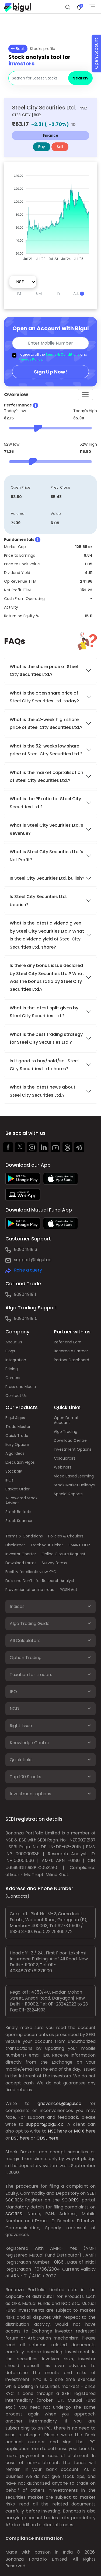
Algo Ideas (15, 1453)
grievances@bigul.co (59, 2103)
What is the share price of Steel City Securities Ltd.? (44, 670)
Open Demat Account (66, 1420)
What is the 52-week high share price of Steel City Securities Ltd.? (46, 723)
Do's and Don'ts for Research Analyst (39, 1580)
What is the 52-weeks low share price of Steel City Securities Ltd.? (46, 750)
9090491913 (25, 1249)
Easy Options (17, 1444)
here (62, 2131)
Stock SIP (13, 1471)
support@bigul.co (32, 1260)
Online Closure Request (63, 1554)
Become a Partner (71, 1351)
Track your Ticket (46, 1545)
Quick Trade (16, 1435)
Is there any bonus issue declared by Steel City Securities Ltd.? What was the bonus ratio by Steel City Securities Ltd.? (47, 977)
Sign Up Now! (50, 371)
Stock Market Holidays (74, 1485)
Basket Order (17, 1489)
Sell (60, 146)
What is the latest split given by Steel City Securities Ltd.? (44, 1012)
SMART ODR (79, 1545)
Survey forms (54, 1563)
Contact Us (16, 1395)
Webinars (62, 1467)
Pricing (11, 1369)
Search (80, 78)
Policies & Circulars (65, 1536)
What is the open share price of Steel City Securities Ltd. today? (45, 697)
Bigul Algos (15, 1417)
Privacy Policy (30, 359)
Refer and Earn (67, 1342)
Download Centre (70, 1440)
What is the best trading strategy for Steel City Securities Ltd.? (46, 1038)
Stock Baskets (18, 1511)
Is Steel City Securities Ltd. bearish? (38, 900)
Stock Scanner (19, 1520)
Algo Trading (65, 1431)
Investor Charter (20, 1554)
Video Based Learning (74, 1476)
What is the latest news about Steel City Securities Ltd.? (42, 1091)
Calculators (64, 1458)
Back (18, 48)
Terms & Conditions (62, 354)
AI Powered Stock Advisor (21, 1500)
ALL (78, 293)
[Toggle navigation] (85, 394)
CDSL (41, 2138)
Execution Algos (20, 1462)
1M (19, 293)
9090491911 (25, 1294)
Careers (12, 1377)
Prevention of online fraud (29, 1589)
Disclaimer (15, 1545)
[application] (50, 215)
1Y (59, 293)
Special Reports (68, 1494)
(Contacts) (17, 1896)
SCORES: (14, 2200)
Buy (41, 146)
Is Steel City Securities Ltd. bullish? (47, 878)
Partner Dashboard (71, 1360)
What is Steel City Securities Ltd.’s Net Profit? (46, 856)
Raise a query (28, 1270)
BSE (15, 2138)
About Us (13, 1342)
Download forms (20, 1563)
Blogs (10, 1351)
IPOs (9, 1480)
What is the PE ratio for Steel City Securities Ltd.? (45, 803)
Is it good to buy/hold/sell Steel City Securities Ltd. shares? (44, 1065)
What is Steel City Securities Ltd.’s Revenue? (46, 829)
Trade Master (17, 1426)
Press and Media (20, 1386)
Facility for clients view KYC (30, 1571)
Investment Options (73, 1449)
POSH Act (68, 1589)
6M (39, 293)
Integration (15, 1360)
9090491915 (25, 1318)
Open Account (96, 53)
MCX (79, 2131)
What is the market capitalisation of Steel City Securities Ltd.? (46, 776)
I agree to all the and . (53, 357)
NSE (52, 2131)
